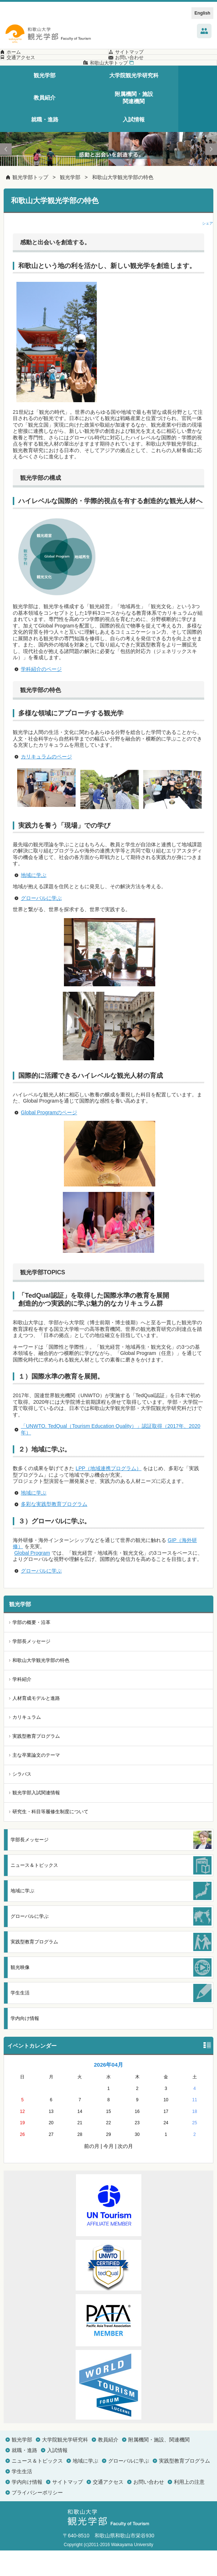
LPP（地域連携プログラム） (108, 1494)
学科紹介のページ (41, 695)
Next (211, 174)
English (202, 13)
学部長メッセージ (31, 1667)
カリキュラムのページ (46, 782)
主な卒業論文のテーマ (36, 1780)
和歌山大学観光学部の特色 (122, 203)
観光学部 (70, 203)
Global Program (32, 1578)
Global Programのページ (49, 1138)
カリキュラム (26, 1742)
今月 (108, 2172)
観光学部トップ (30, 203)
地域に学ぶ (33, 901)
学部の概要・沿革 (31, 1648)
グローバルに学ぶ (41, 923)
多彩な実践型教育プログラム (54, 1529)
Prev (6, 174)
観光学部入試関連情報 (36, 1818)
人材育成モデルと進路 (36, 1723)
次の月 (125, 2172)
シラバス (21, 1799)
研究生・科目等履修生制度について (50, 1837)
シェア (207, 249)
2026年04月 (108, 2090)
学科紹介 (21, 1704)
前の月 (91, 2172)
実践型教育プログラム (36, 1761)
